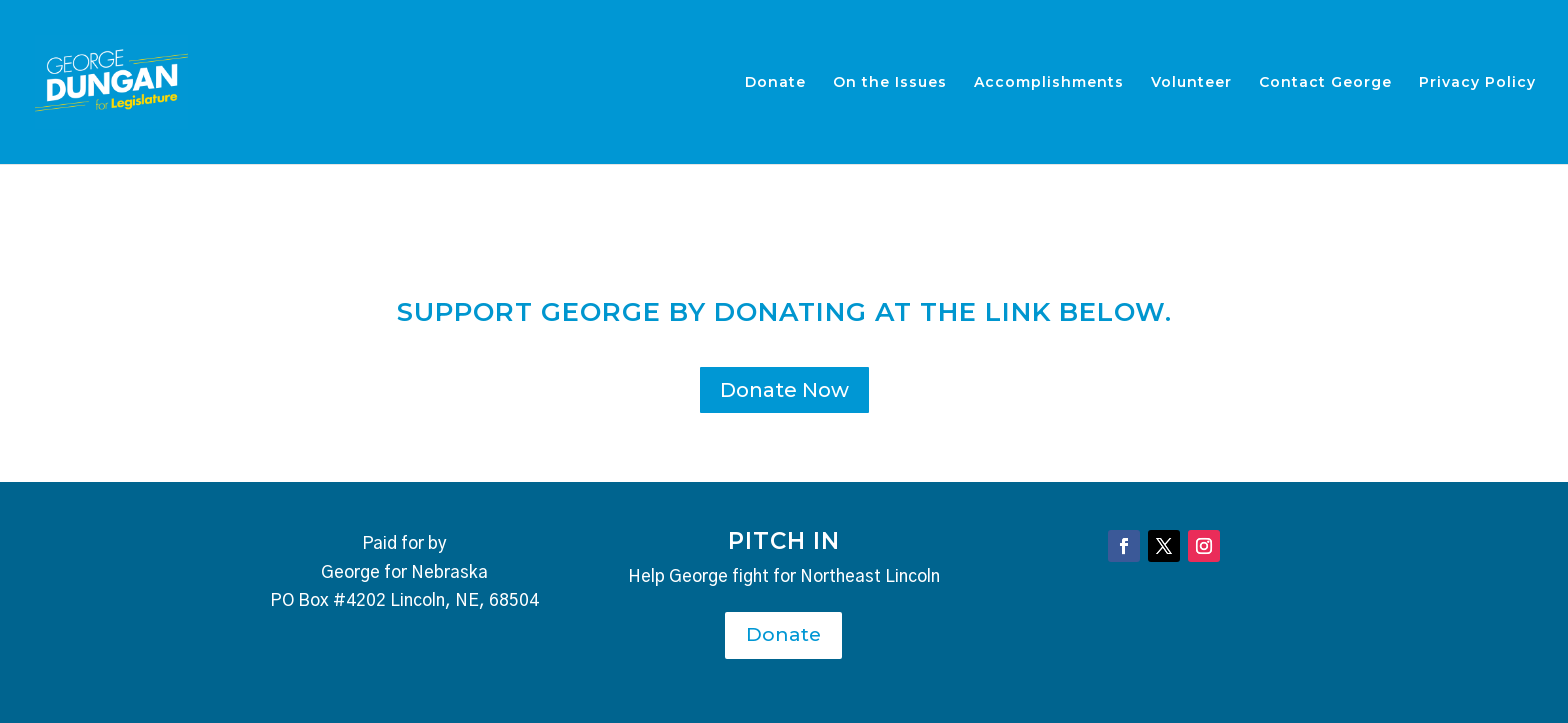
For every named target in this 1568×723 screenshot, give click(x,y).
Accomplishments (1049, 83)
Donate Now (784, 390)
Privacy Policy (1477, 83)
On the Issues (890, 83)
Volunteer (1191, 83)
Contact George (1325, 83)
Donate (775, 83)
